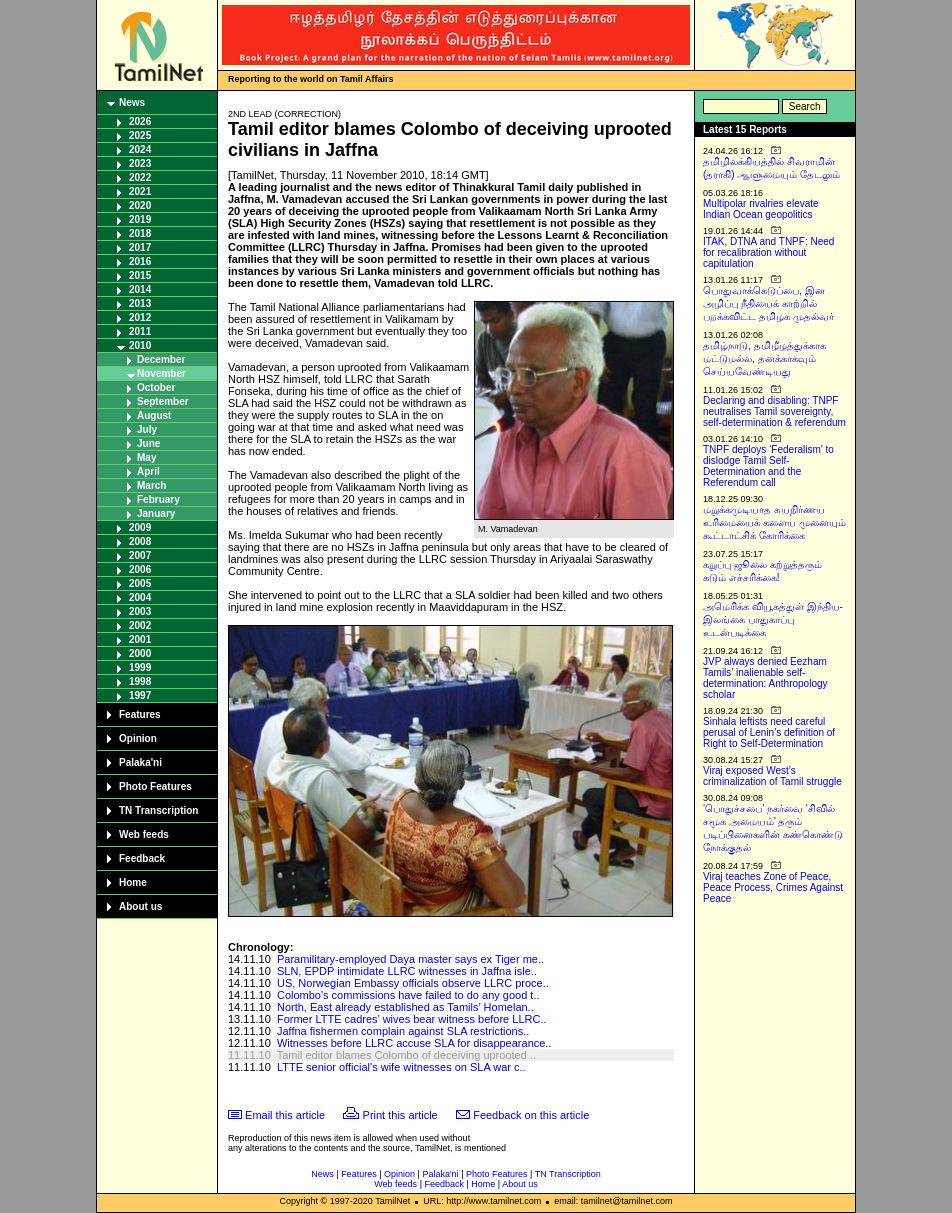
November (161, 373)
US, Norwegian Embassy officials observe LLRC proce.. (413, 983)
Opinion (138, 738)
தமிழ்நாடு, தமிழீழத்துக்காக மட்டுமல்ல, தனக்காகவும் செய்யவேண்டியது (764, 358)
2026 (140, 121)
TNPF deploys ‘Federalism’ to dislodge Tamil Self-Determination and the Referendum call (768, 466)
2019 (140, 219)
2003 (140, 611)
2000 (140, 653)
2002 (140, 625)
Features (140, 714)
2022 (140, 177)
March (151, 485)
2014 (140, 289)
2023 (140, 163)
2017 (140, 247)
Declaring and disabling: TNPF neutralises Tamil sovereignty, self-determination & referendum (774, 411)
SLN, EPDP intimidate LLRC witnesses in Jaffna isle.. (407, 971)
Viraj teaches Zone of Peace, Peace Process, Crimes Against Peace (773, 887)
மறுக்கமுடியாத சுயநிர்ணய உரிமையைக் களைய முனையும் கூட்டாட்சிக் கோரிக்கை (774, 522)
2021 (140, 191)
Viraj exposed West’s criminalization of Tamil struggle (772, 776)
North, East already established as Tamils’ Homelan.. (405, 1007)
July (147, 429)
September (163, 401)
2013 (140, 303)
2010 (140, 345)
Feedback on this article (531, 1115)
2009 (140, 527)
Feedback (142, 858)
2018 (140, 233)
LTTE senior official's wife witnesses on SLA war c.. (401, 1067)
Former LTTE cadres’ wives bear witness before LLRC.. (412, 1019)
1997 (140, 695)
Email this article (285, 1115)
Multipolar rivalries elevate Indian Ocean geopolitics (761, 209)
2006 (140, 569)
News (132, 102)
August (154, 415)
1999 (140, 667)
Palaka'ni (140, 762)
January (156, 513)
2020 (140, 205)
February (158, 499)
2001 (140, 639)
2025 (140, 135)
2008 (140, 541)
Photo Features (155, 786)
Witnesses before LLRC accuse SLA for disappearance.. (414, 1043)
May (146, 457)
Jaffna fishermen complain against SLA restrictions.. (403, 1031)
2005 (140, 583)
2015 (140, 275)
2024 (140, 149)
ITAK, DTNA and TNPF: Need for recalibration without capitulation (768, 252)
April (148, 471)
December (161, 359)
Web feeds (144, 834)
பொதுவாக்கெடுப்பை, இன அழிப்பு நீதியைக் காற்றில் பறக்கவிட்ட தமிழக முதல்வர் (768, 303)
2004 (140, 597)
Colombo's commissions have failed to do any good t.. (408, 995)
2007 (140, 555)
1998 (140, 681)
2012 (140, 317)
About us (140, 906)
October (156, 387)
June (148, 443)
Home (133, 882)
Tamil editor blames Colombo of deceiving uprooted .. (406, 1055)
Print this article (400, 1115)
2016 (140, 261)
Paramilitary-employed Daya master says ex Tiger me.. (410, 959)
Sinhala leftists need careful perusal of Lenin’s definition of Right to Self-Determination (769, 732)
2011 (140, 331)
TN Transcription (158, 810)
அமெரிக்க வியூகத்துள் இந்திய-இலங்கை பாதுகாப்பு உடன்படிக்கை (773, 619)
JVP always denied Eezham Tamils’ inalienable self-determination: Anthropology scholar (765, 678)
